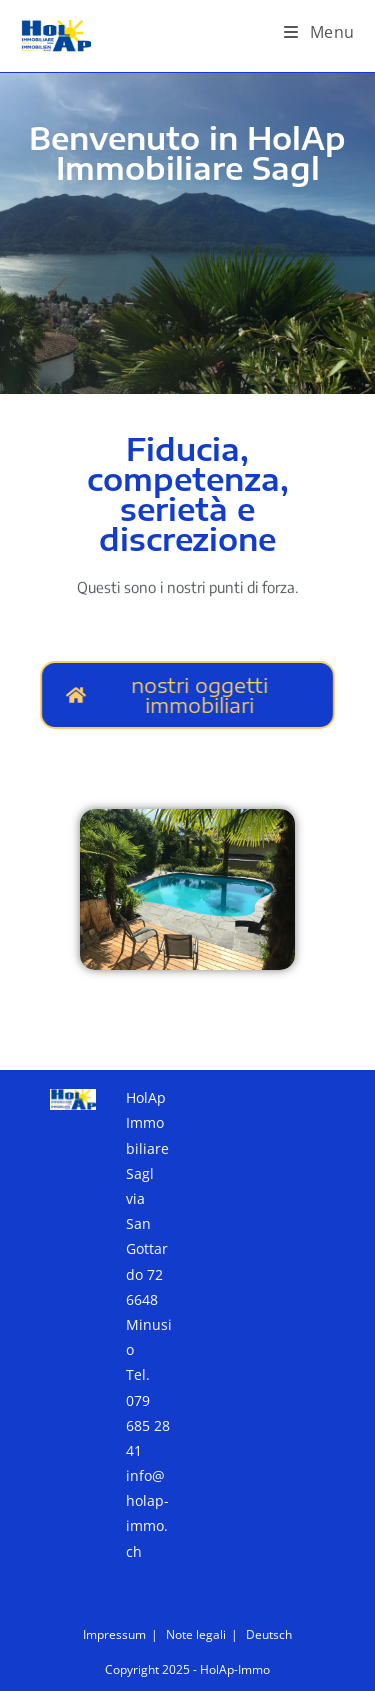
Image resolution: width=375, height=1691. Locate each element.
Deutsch (269, 1634)
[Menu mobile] (319, 32)
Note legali (196, 1634)
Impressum (114, 1634)
